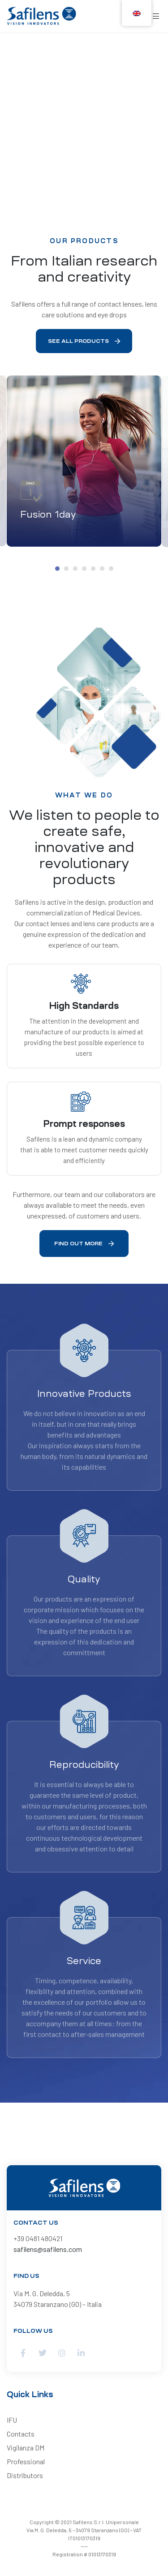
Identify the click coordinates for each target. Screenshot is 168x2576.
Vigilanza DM (25, 2447)
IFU (12, 2420)
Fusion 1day (48, 514)
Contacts (20, 2433)
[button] (84, 341)
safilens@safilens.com (47, 2249)
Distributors (25, 2475)
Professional (26, 2461)
